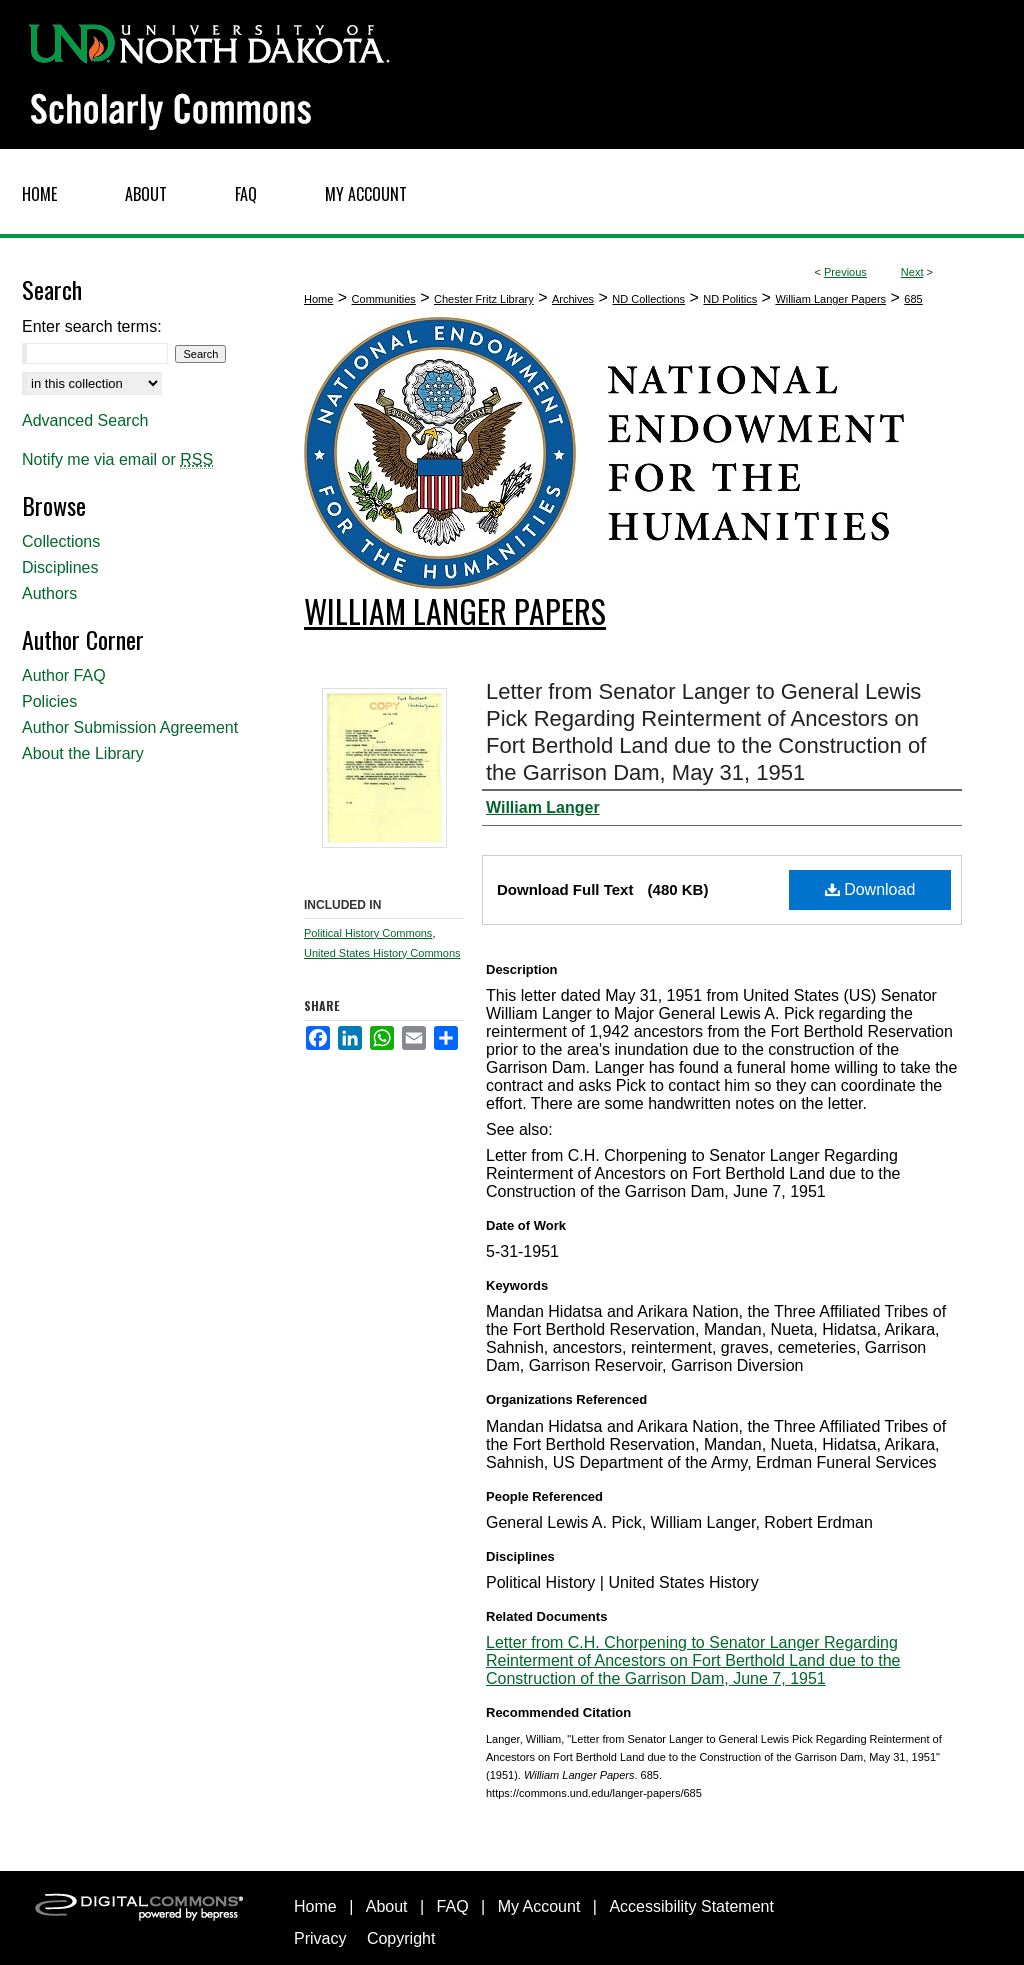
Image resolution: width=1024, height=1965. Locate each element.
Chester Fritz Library (484, 299)
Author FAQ (64, 675)
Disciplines (60, 567)
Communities (384, 299)
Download (870, 889)
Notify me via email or (117, 460)
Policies (49, 701)
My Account (539, 1906)
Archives (573, 299)
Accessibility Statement (691, 1906)
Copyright (401, 1938)
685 (913, 299)
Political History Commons (368, 933)
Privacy (320, 1938)
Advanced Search (85, 420)
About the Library (83, 753)
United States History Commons (382, 953)
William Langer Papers (830, 299)
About (387, 1906)
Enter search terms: (92, 326)
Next (912, 272)
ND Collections (648, 299)
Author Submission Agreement (130, 727)
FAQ (453, 1906)
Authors (49, 593)
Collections (61, 541)
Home (318, 299)
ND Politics (730, 299)
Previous (845, 272)
